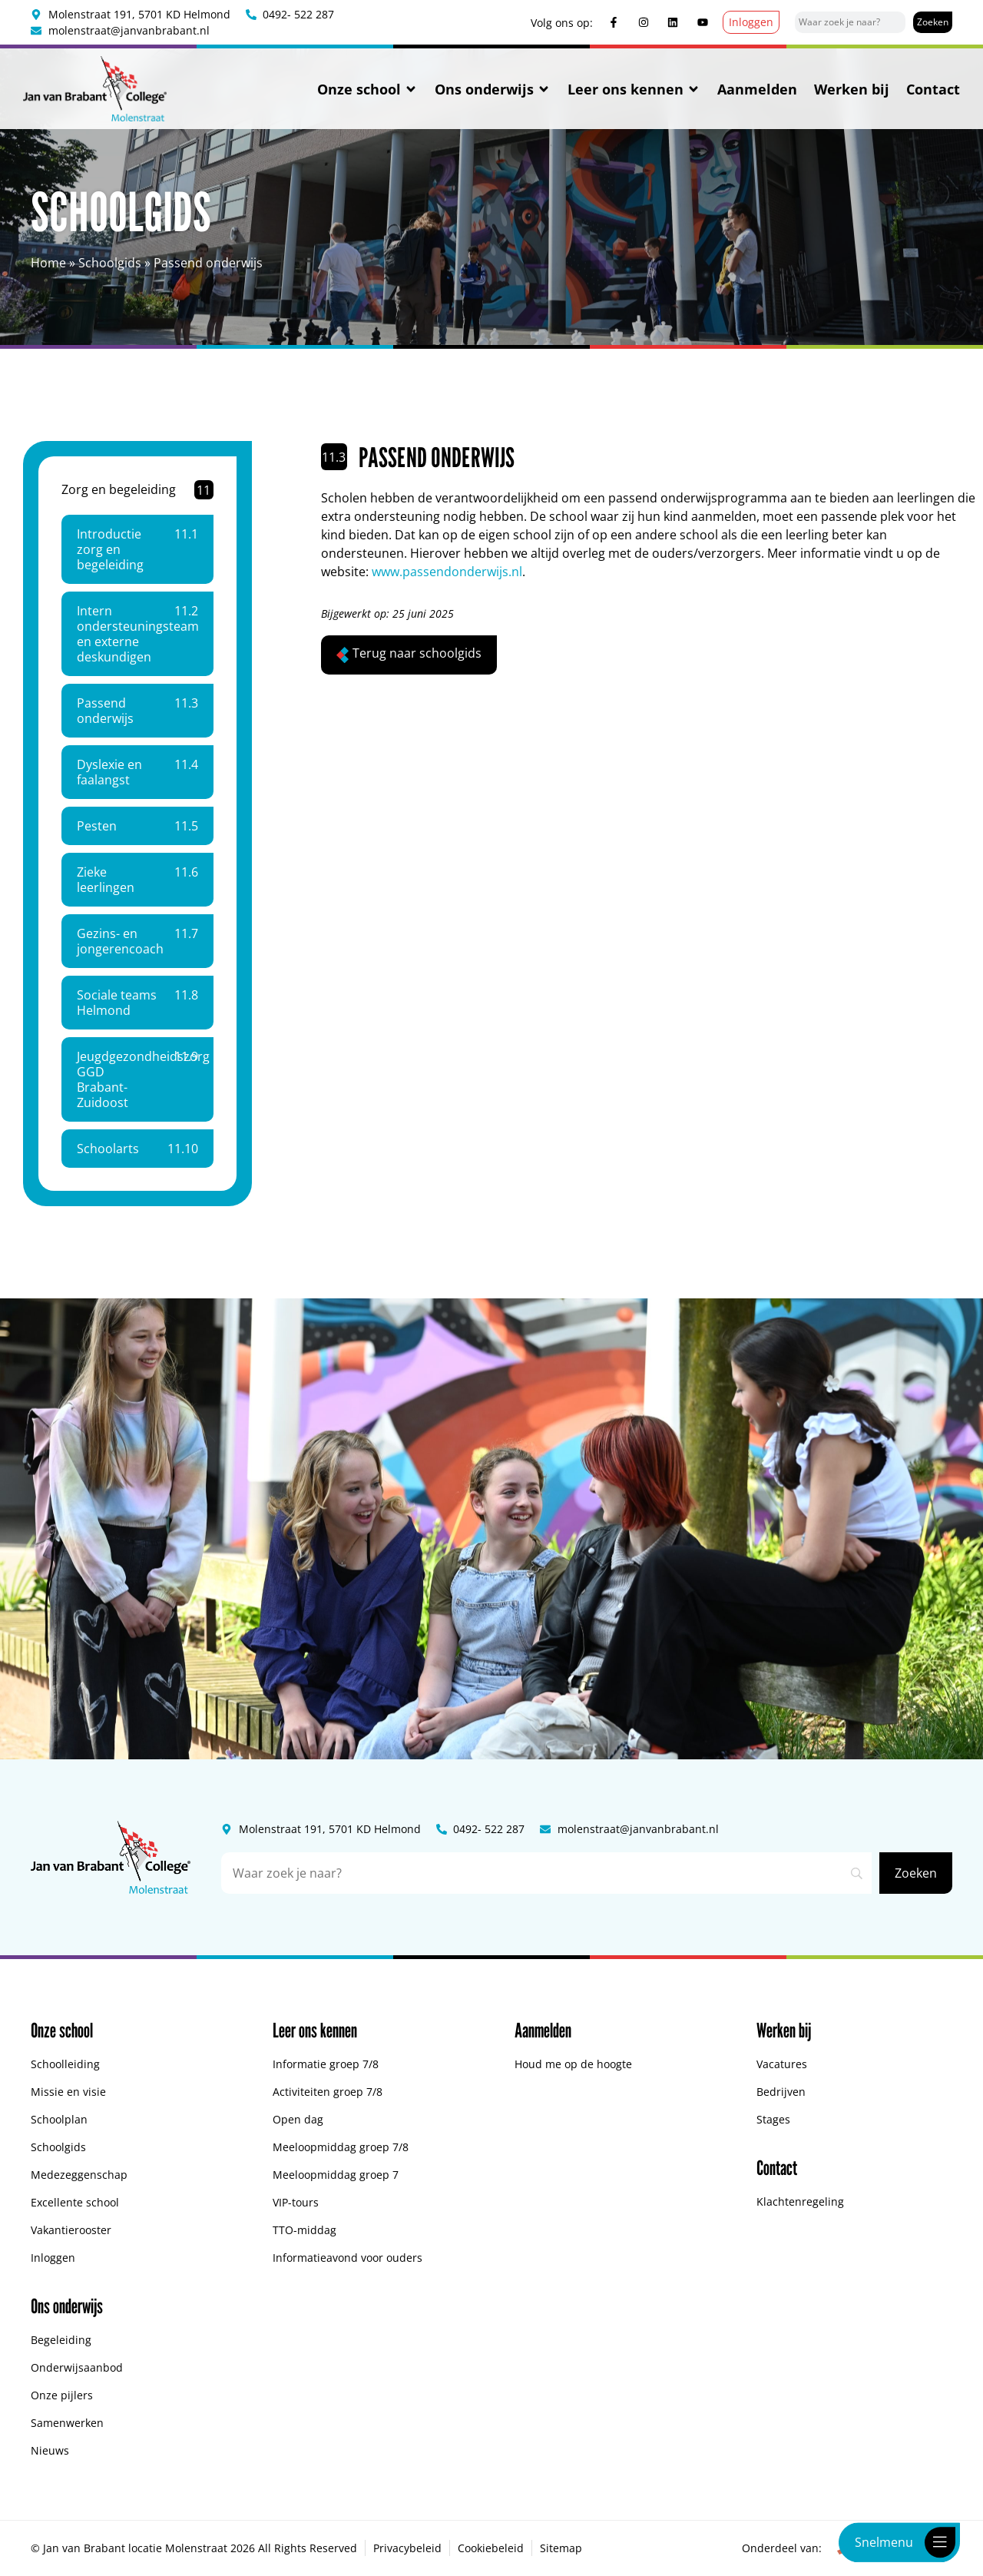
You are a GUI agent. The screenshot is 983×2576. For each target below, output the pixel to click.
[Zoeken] (932, 22)
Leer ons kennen (634, 89)
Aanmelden (757, 89)
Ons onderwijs (493, 89)
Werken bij (851, 89)
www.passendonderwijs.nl (447, 571)
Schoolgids (109, 262)
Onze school (367, 89)
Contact (933, 89)
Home (48, 262)
